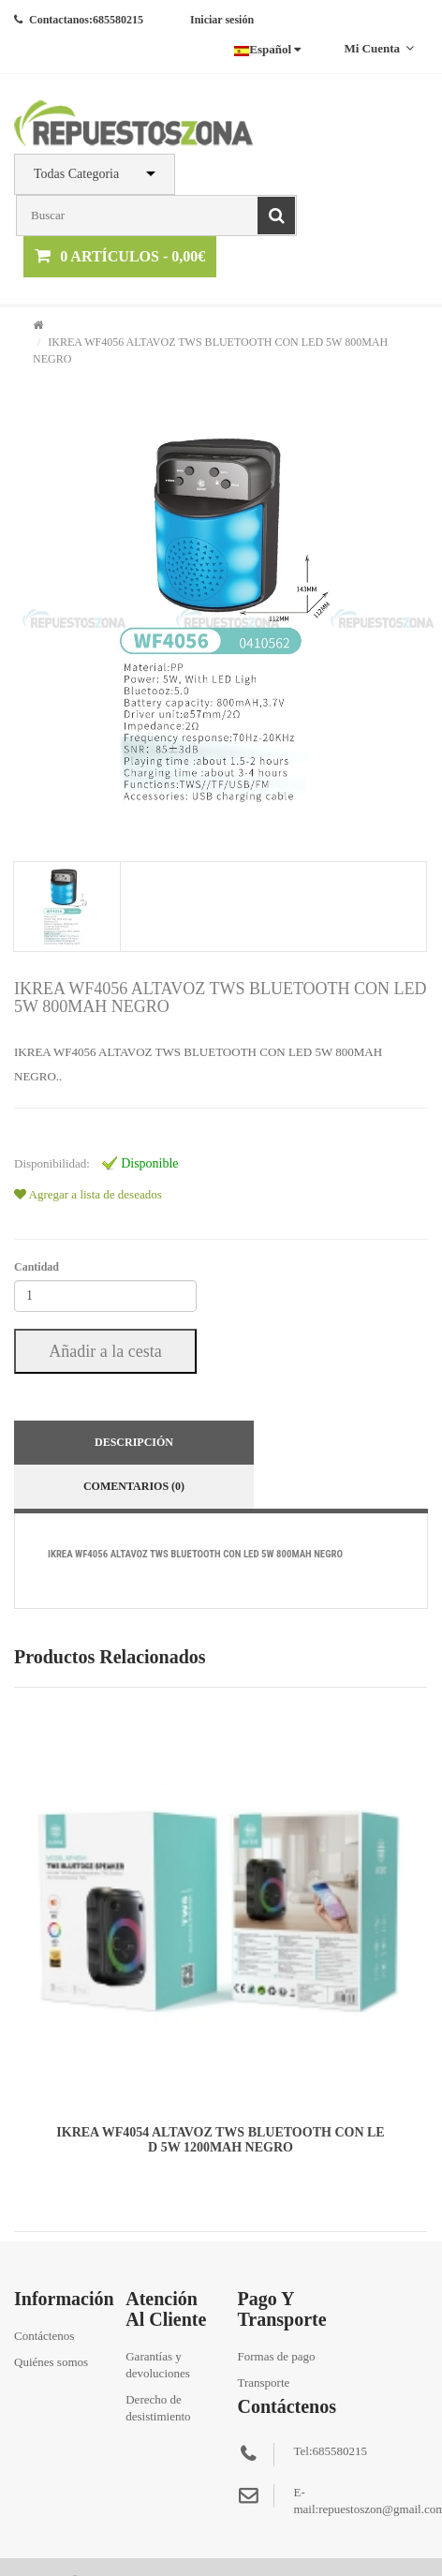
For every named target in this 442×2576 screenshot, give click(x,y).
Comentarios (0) (133, 1486)
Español (267, 49)
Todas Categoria (76, 174)
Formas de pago (276, 2356)
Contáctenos (44, 2336)
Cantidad (36, 1266)
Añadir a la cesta (105, 1351)
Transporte (263, 2382)
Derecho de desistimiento (157, 2407)
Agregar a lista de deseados (88, 1194)
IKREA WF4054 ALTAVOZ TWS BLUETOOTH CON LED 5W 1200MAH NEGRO (220, 2139)
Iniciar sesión (222, 19)
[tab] (66, 906)
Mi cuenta (379, 48)
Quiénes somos (51, 2362)
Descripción (134, 1442)
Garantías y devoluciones (157, 2364)
